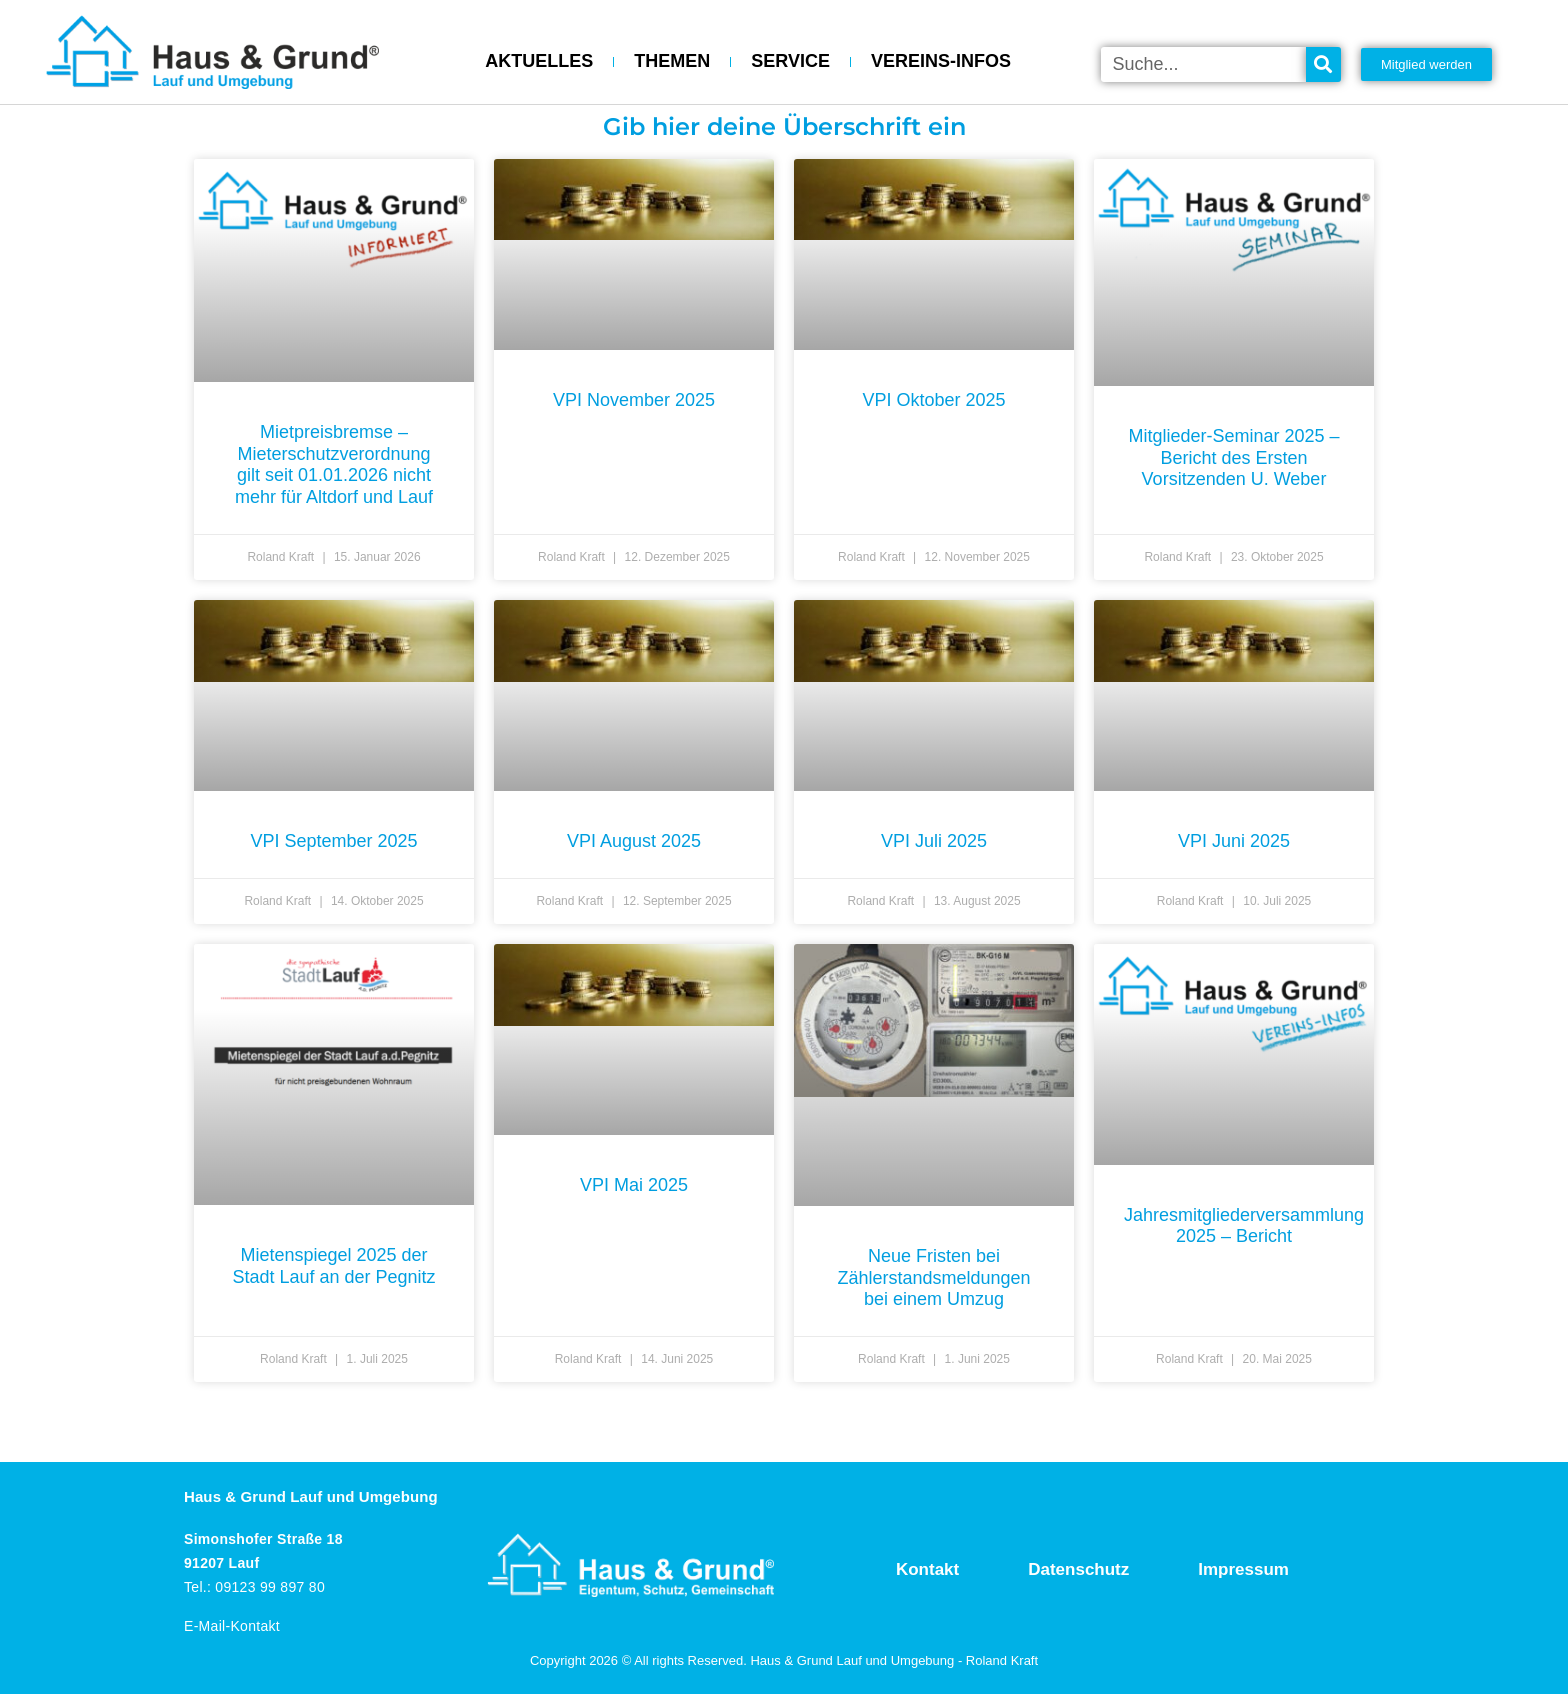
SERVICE (790, 61)
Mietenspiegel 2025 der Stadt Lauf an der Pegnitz (333, 1266)
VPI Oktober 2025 (933, 400)
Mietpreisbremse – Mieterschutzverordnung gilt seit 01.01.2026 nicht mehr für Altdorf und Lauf (334, 464)
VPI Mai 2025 (634, 1185)
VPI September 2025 (333, 841)
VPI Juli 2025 (934, 841)
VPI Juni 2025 (1234, 841)
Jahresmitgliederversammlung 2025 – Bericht (1244, 1226)
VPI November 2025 (634, 400)
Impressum (1243, 1569)
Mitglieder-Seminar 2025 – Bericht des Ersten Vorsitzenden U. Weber (1233, 457)
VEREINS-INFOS (941, 61)
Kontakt (927, 1569)
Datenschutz (1078, 1569)
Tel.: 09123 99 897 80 (254, 1587)
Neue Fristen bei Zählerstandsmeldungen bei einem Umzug (933, 1277)
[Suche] (1323, 64)
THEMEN (672, 61)
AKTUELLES (539, 61)
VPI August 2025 (634, 841)
